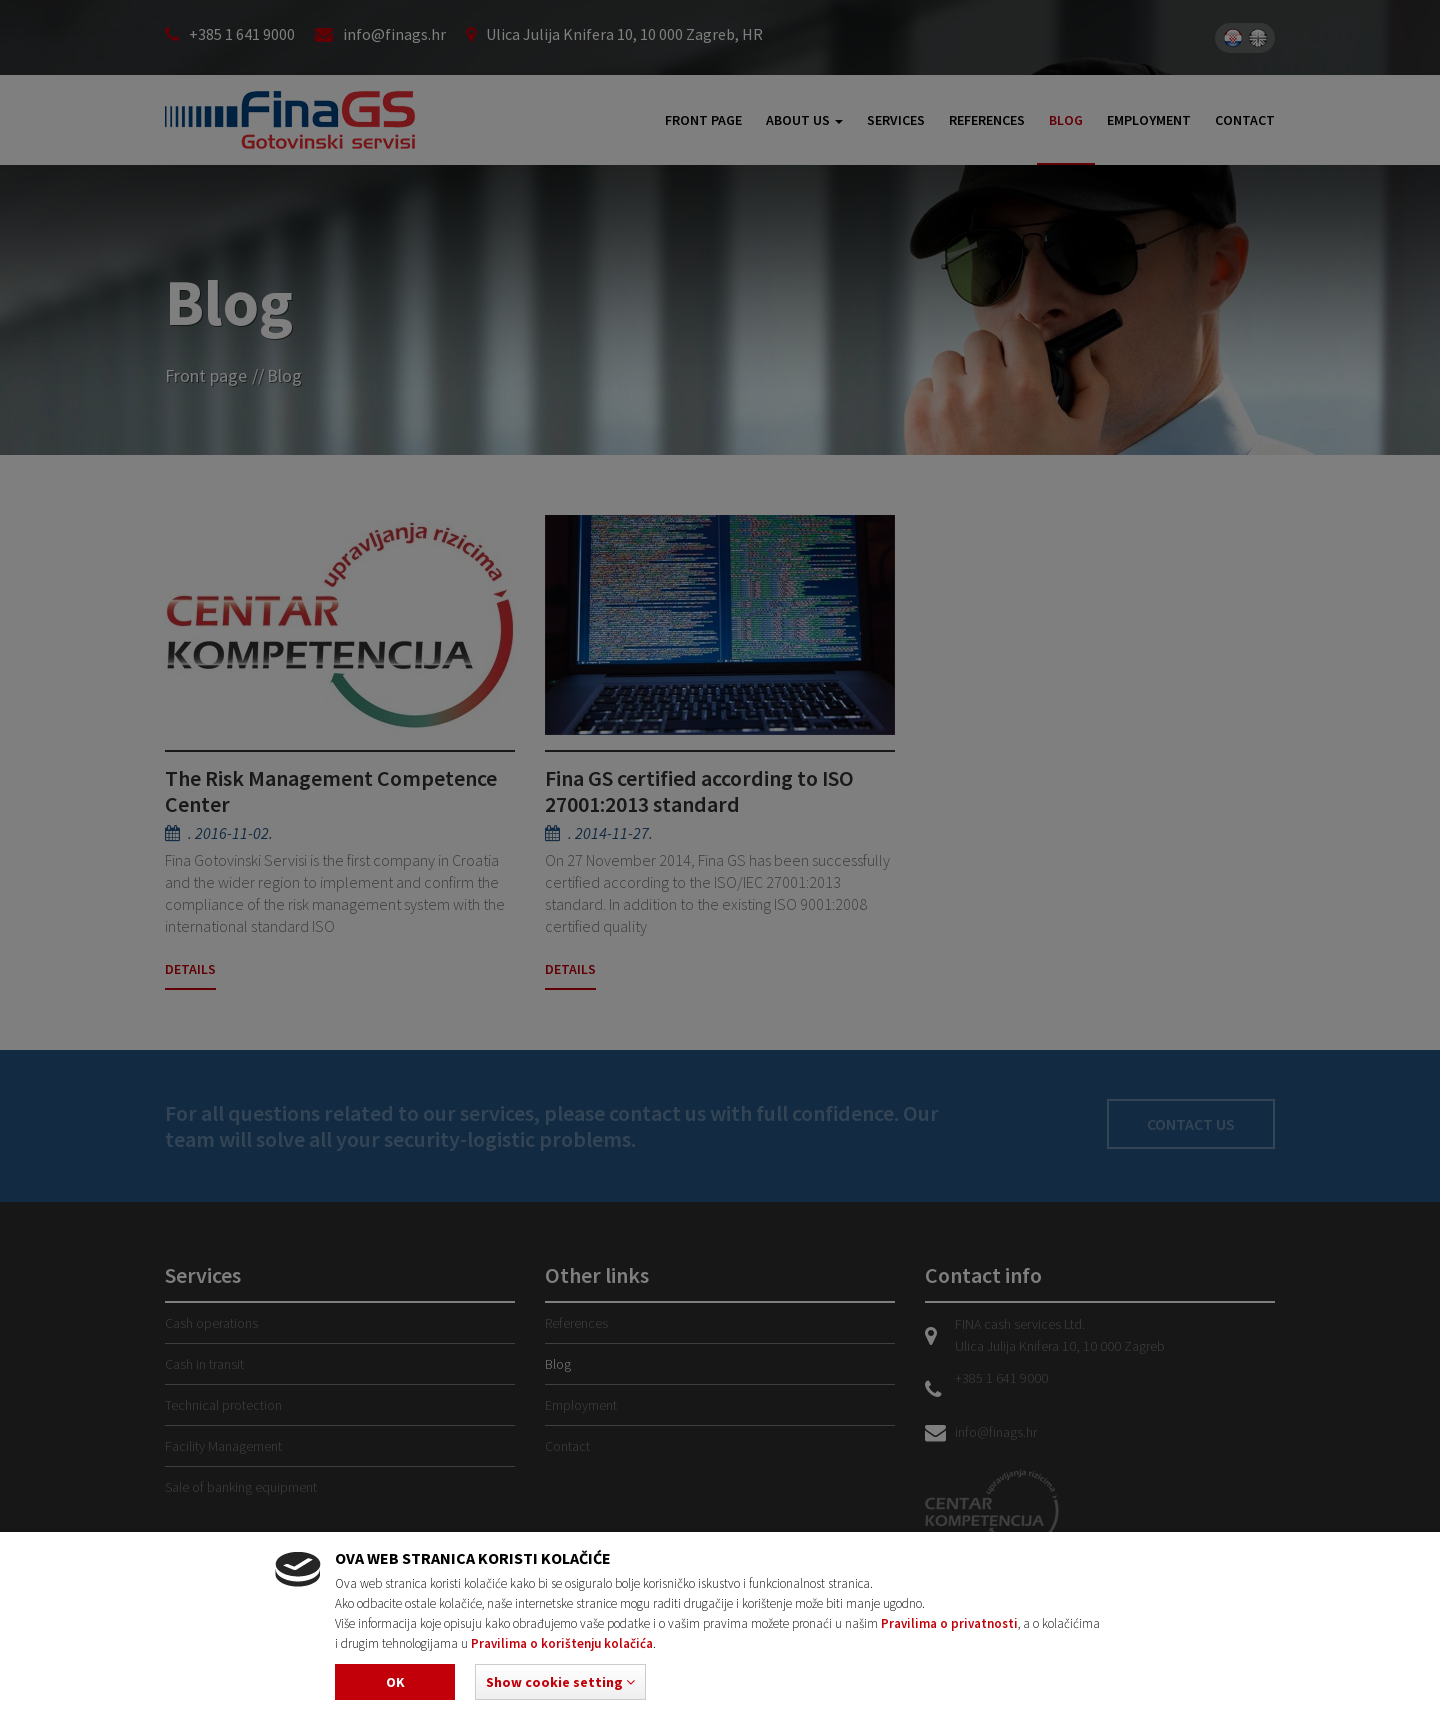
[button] (560, 1682)
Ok (395, 1682)
